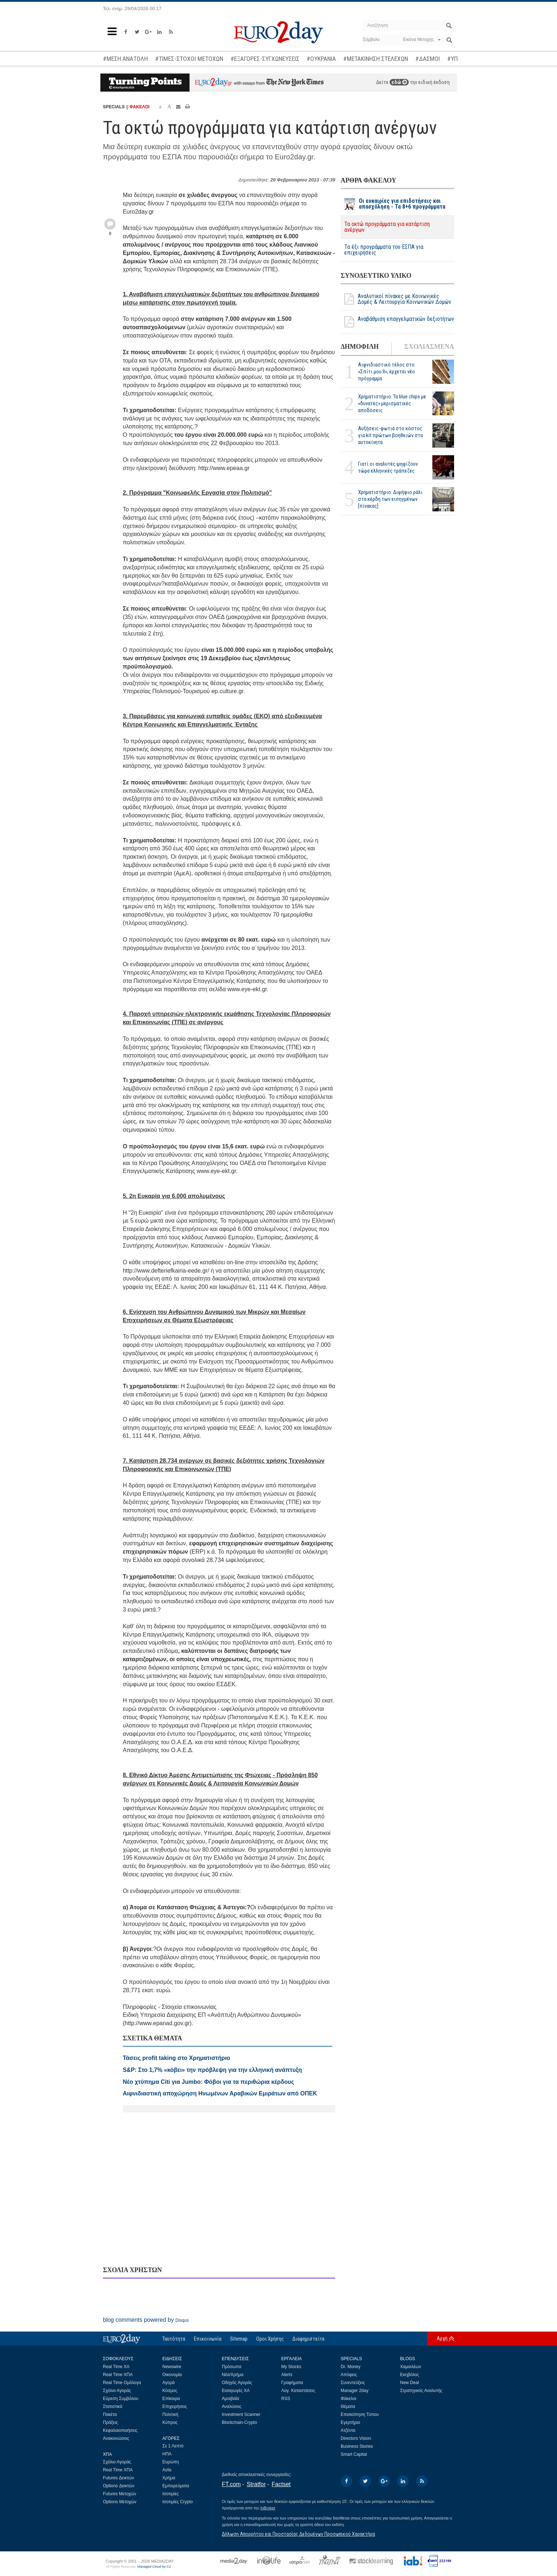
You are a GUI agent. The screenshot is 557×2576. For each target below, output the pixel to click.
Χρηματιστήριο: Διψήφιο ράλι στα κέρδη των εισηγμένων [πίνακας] (390, 499)
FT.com (231, 2484)
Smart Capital (354, 2454)
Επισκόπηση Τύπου (360, 2414)
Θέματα (348, 2406)
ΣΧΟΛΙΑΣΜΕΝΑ (429, 346)
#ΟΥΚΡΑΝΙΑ (321, 58)
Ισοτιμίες (170, 2493)
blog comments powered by (146, 2320)
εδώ (399, 82)
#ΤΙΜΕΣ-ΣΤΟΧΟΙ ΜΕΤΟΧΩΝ (189, 58)
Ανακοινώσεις (116, 2438)
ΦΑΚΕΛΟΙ (139, 106)
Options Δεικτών (118, 2485)
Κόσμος (169, 2390)
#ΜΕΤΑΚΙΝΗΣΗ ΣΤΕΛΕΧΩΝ (375, 58)
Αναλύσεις (231, 2406)
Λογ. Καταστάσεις (298, 2390)
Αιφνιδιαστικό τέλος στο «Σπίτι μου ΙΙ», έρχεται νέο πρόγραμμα (386, 371)
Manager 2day (355, 2390)
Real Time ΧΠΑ (118, 2374)
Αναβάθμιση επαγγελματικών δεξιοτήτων (397, 322)
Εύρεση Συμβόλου (120, 2398)
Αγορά (168, 2382)
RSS (285, 2398)
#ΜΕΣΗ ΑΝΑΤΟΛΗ (125, 58)
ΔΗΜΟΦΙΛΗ (360, 346)
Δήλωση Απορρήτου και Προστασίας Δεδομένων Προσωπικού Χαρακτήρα (298, 2534)
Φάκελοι (348, 2398)
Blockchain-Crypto (239, 2422)
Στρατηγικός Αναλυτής (421, 2390)
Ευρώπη (170, 2461)
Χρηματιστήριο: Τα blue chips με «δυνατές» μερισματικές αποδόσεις (392, 403)
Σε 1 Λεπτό (173, 2446)
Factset (281, 2484)
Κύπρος (170, 2422)
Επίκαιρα (171, 2398)
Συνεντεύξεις (353, 2382)
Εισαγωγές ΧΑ (236, 2390)
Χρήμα (168, 2477)
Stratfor (256, 2484)
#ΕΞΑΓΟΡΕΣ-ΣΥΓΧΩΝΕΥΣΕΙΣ (264, 58)
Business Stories (357, 2446)
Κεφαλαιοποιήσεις (120, 2430)
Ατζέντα (348, 2430)
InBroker (267, 2508)
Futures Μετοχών (119, 2493)
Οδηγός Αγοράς (237, 2382)
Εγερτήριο (350, 2422)
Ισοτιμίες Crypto (177, 2501)
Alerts (286, 2374)
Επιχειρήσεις (174, 2406)
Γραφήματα (292, 2382)
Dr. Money (351, 2366)
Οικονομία (172, 2374)
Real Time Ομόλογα (122, 2382)
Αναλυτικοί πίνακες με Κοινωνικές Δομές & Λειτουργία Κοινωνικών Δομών (396, 299)
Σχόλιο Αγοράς (117, 2390)
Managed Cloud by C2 (154, 2566)
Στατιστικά (112, 2406)
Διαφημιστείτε (308, 2339)
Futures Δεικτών (118, 2477)
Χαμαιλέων (410, 2366)
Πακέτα (110, 2414)
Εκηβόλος (409, 2374)
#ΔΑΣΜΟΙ (427, 58)
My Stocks (291, 2366)
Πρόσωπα (231, 2366)
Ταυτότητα (173, 2339)
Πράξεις (110, 2422)
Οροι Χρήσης (270, 2339)
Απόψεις (349, 2374)
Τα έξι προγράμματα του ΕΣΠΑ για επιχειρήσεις (383, 250)
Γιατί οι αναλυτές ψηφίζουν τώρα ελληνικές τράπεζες (388, 467)
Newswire (171, 2366)
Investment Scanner (241, 2414)
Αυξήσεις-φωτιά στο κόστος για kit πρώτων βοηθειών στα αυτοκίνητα (390, 435)
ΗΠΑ (166, 2453)
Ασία (166, 2469)
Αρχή (442, 2338)
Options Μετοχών (119, 2501)
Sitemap (239, 2339)
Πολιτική (170, 2414)
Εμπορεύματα (175, 2485)
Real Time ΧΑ (116, 2366)
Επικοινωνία (207, 2339)
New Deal (409, 2382)
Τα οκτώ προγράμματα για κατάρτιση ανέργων (387, 227)
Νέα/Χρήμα (233, 2374)
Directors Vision (356, 2438)
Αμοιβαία (230, 2398)
